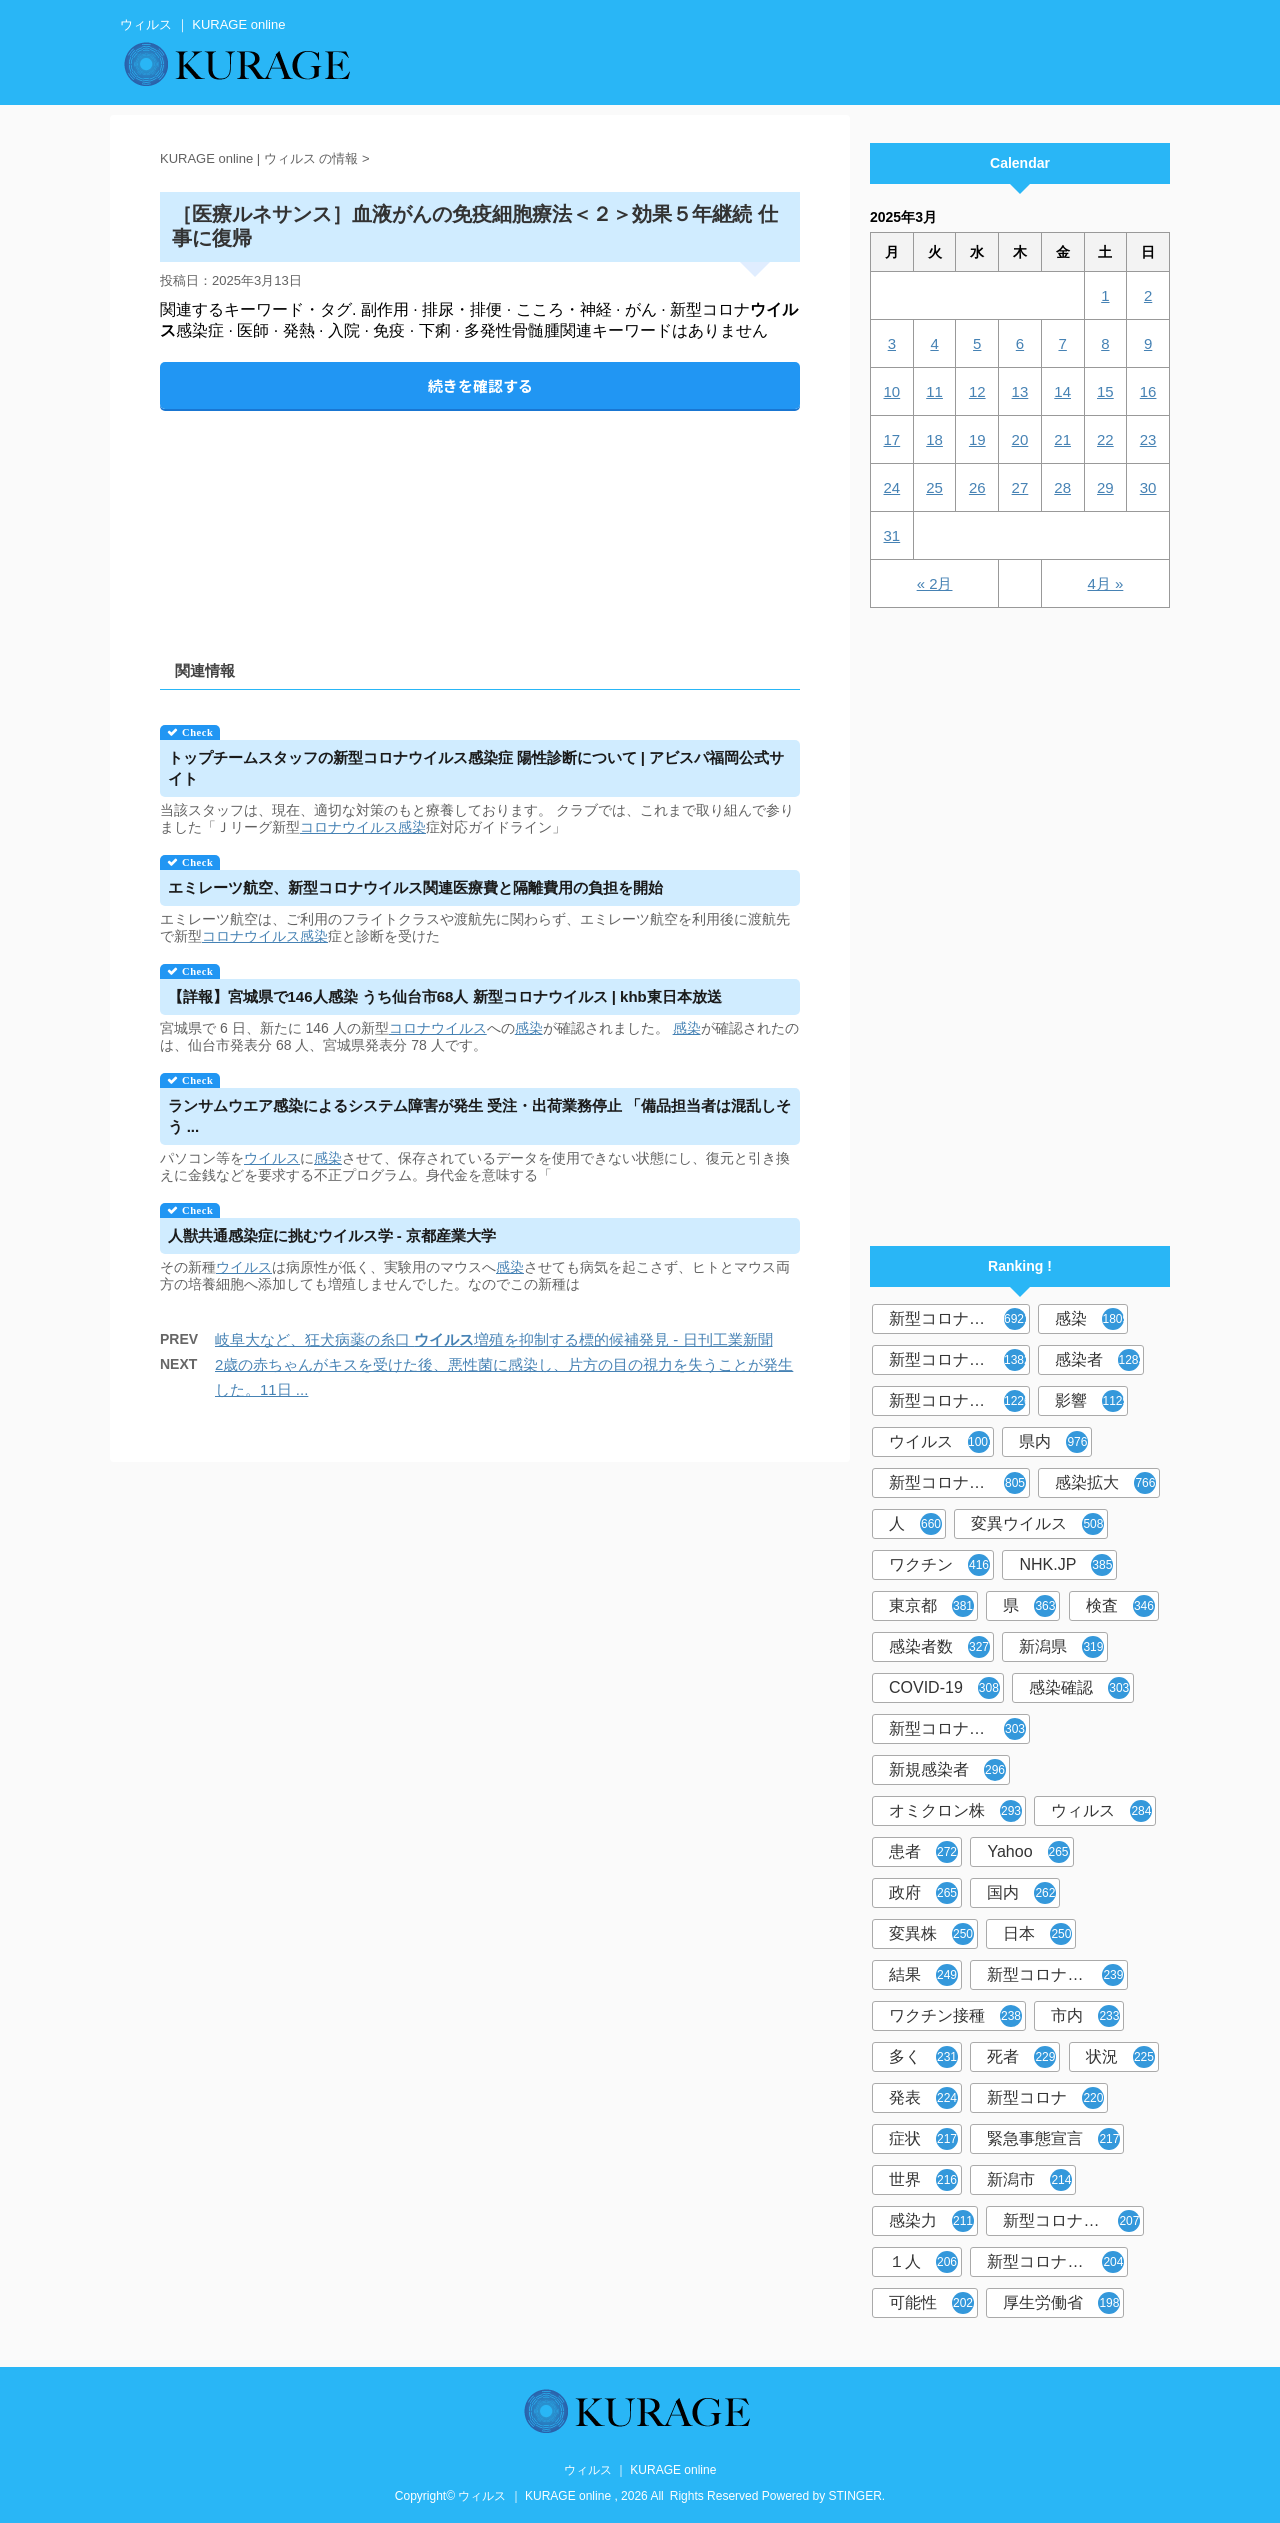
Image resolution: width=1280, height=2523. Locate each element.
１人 (923, 2262)
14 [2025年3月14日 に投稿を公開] (1062, 391)
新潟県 (1061, 1647)
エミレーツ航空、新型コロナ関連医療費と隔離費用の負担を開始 (415, 887)
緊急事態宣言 (1053, 2139)
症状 (923, 2139)
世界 (923, 2180)
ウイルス (272, 1158)
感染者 (1099, 1360)
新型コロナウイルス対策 (1057, 2262)
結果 (923, 1975)
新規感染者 (947, 1770)
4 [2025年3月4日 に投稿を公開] (934, 343)
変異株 (931, 1934)
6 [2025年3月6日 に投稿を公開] (1020, 343)
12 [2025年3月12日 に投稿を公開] (977, 391)
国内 (1021, 1893)
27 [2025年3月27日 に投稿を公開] (1020, 487)
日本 (1037, 1934)
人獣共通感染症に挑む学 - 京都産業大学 (332, 1235)
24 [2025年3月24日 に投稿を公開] (892, 487)
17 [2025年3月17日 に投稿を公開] (892, 439)
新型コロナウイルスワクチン (1057, 1975)
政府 (923, 1893)
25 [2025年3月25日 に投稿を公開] (934, 487)
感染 (412, 827)
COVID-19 (944, 1688)
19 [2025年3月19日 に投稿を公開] (977, 439)
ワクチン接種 (955, 2016)
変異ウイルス (1037, 1524)
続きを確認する (480, 385)
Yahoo (1028, 1852)
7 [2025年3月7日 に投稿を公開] (1062, 343)
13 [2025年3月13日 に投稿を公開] (1020, 391)
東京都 (931, 1606)
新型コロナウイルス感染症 (959, 1401)
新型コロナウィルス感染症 (959, 1729)
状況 (1120, 2057)
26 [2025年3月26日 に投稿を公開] (977, 487)
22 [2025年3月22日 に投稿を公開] (1105, 439)
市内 (1085, 2016)
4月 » (1105, 583)
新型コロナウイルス (959, 1319)
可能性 (931, 2303)
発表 (923, 2098)
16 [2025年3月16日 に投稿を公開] (1148, 391)
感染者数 (939, 1647)
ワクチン (939, 1565)
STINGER (855, 2496)
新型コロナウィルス (959, 1360)
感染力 (931, 2221)
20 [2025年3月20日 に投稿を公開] (1020, 439)
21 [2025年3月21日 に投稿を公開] (1062, 439)
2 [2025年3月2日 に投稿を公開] (1148, 295)
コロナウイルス (349, 827)
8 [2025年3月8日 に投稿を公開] (1105, 343)
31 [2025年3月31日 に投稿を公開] (892, 535)
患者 (923, 1852)
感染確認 (1079, 1688)
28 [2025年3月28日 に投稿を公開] (1062, 487)
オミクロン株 (955, 1811)
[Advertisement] (480, 518)
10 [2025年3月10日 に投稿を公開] (892, 391)
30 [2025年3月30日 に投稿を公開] (1148, 487)
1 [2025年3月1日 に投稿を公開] (1105, 295)
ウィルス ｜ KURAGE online (640, 2470)
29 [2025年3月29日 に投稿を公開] (1105, 487)
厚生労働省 (1061, 2303)
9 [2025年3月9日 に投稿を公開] (1148, 343)
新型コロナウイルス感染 (959, 1483)
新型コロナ (1045, 2098)
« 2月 (935, 583)
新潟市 (1029, 2180)
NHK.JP (1066, 1565)
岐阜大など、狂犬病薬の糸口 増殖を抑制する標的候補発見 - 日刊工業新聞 (494, 1339)
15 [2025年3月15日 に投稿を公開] (1105, 391)
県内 (1053, 1442)
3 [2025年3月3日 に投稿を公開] (892, 343)
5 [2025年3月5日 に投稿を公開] (977, 343)
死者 (1021, 2057)
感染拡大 (1105, 1483)
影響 (1091, 1401)
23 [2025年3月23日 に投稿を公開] (1148, 439)
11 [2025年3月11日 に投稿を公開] (934, 391)
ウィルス (1101, 1811)
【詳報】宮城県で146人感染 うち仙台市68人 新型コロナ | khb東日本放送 (445, 996)
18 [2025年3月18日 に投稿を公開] (934, 439)
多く (923, 2057)
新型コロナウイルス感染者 (1073, 2221)
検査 (1120, 1606)
